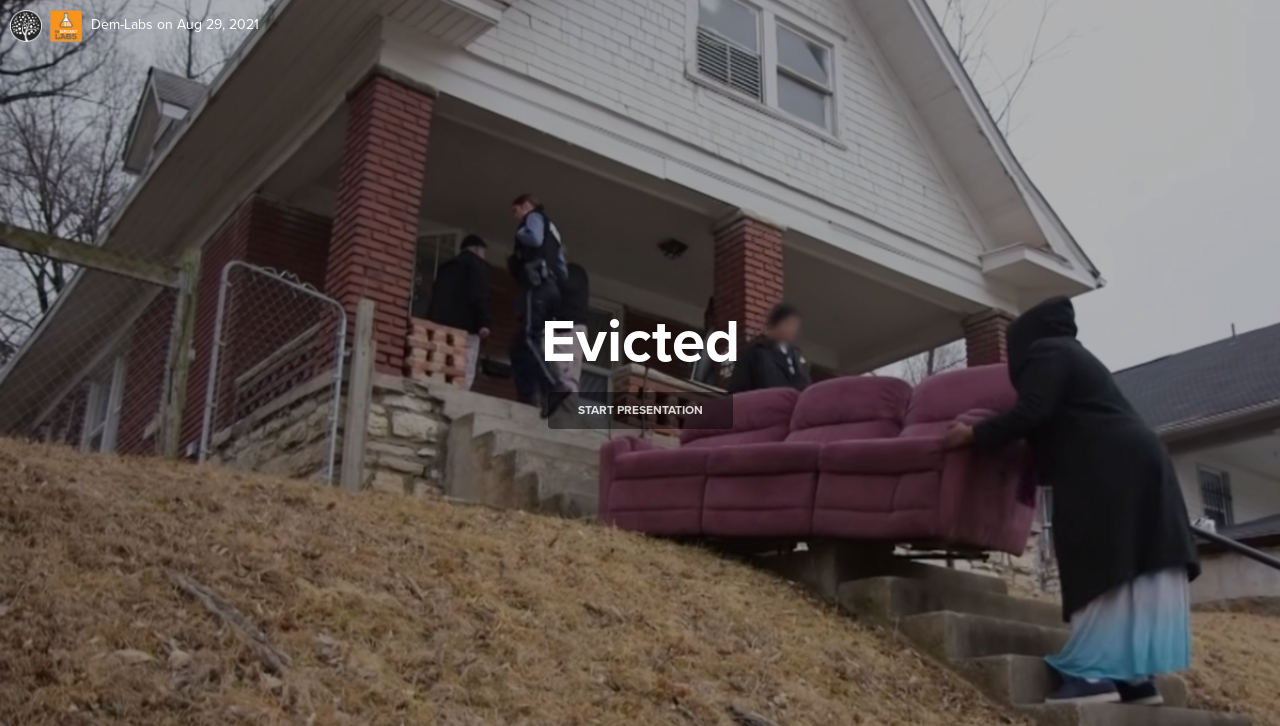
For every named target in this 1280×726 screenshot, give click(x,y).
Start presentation (640, 410)
